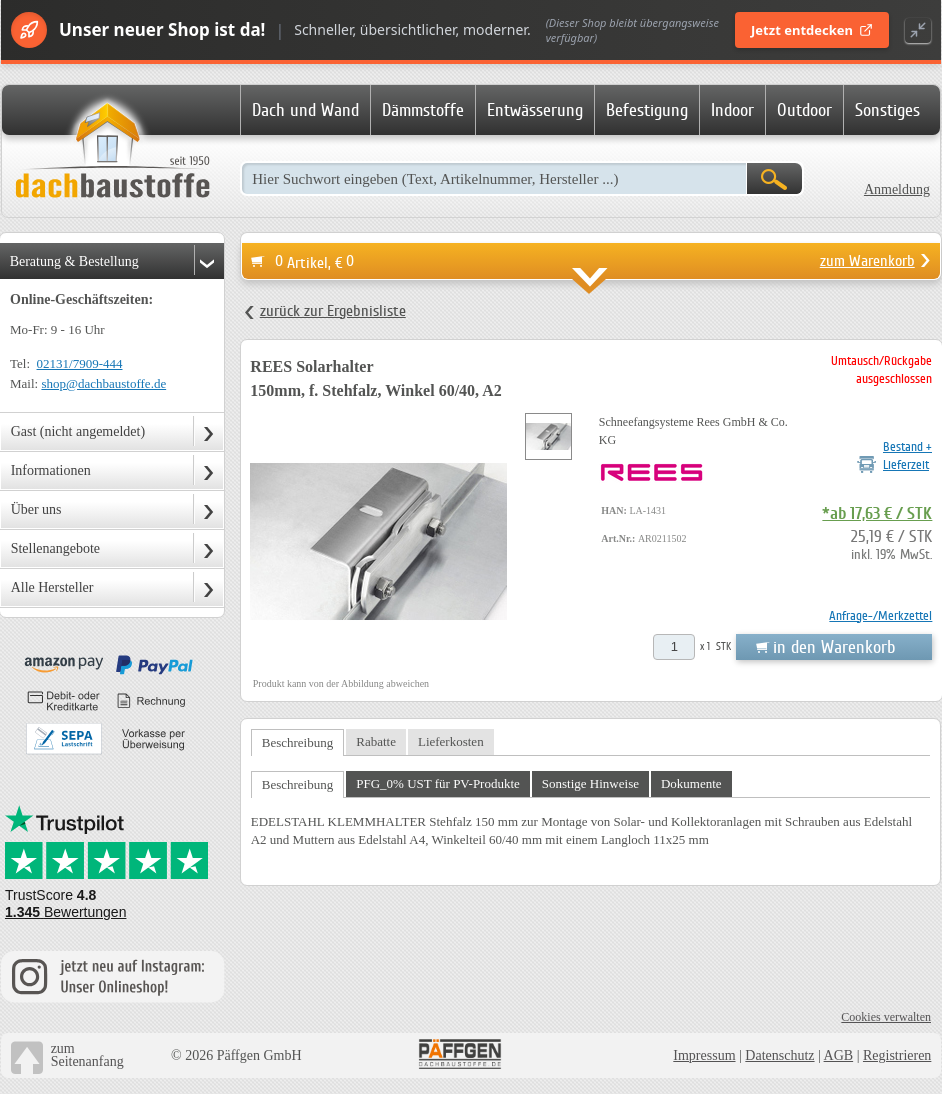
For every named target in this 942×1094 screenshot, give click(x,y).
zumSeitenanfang (87, 1055)
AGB (839, 1055)
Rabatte (376, 741)
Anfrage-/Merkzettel (880, 615)
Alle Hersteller (52, 587)
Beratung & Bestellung (74, 261)
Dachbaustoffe (112, 152)
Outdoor (804, 110)
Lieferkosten (451, 741)
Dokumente (691, 783)
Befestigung (647, 110)
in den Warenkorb (834, 647)
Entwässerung (535, 110)
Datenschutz (779, 1055)
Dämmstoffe (423, 110)
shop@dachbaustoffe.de (103, 383)
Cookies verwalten (886, 1017)
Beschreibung (297, 742)
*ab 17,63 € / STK (877, 514)
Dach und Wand (305, 110)
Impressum (704, 1055)
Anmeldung (897, 189)
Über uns (36, 509)
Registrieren (897, 1055)
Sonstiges (887, 110)
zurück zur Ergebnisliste (333, 311)
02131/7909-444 (80, 363)
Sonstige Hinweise (590, 783)
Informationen (51, 470)
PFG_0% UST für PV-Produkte (438, 783)
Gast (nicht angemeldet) (78, 431)
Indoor (732, 110)
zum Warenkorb (867, 261)
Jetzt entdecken (812, 30)
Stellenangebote (55, 548)
